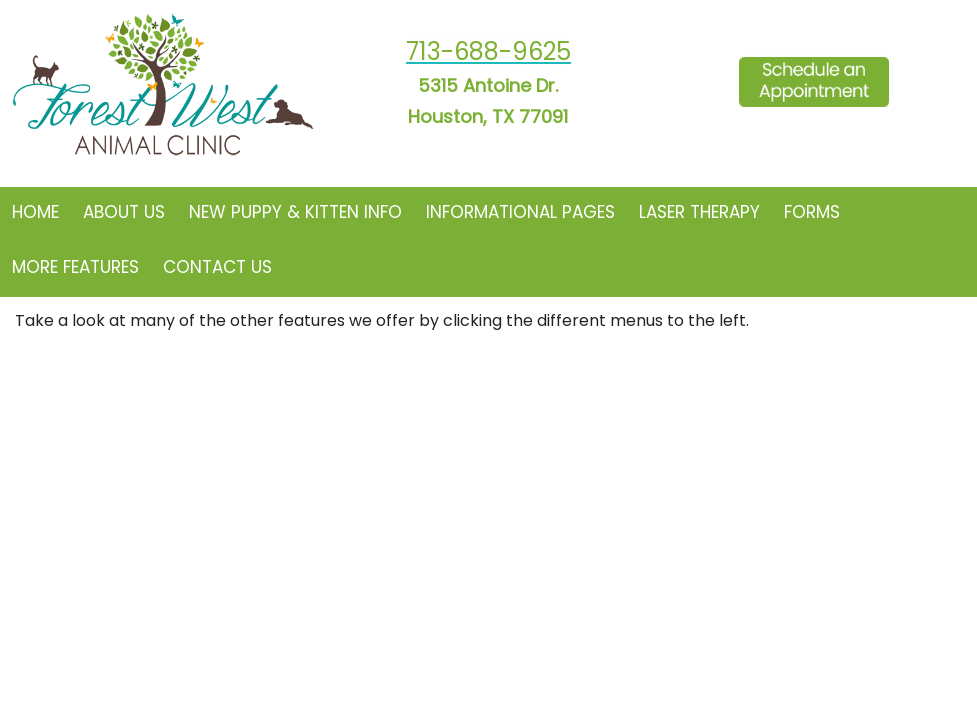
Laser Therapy (699, 212)
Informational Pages (520, 212)
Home (35, 212)
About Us (124, 212)
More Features (75, 267)
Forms (812, 212)
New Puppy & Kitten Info (295, 212)
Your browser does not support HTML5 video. (488, 360)
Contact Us (217, 267)
